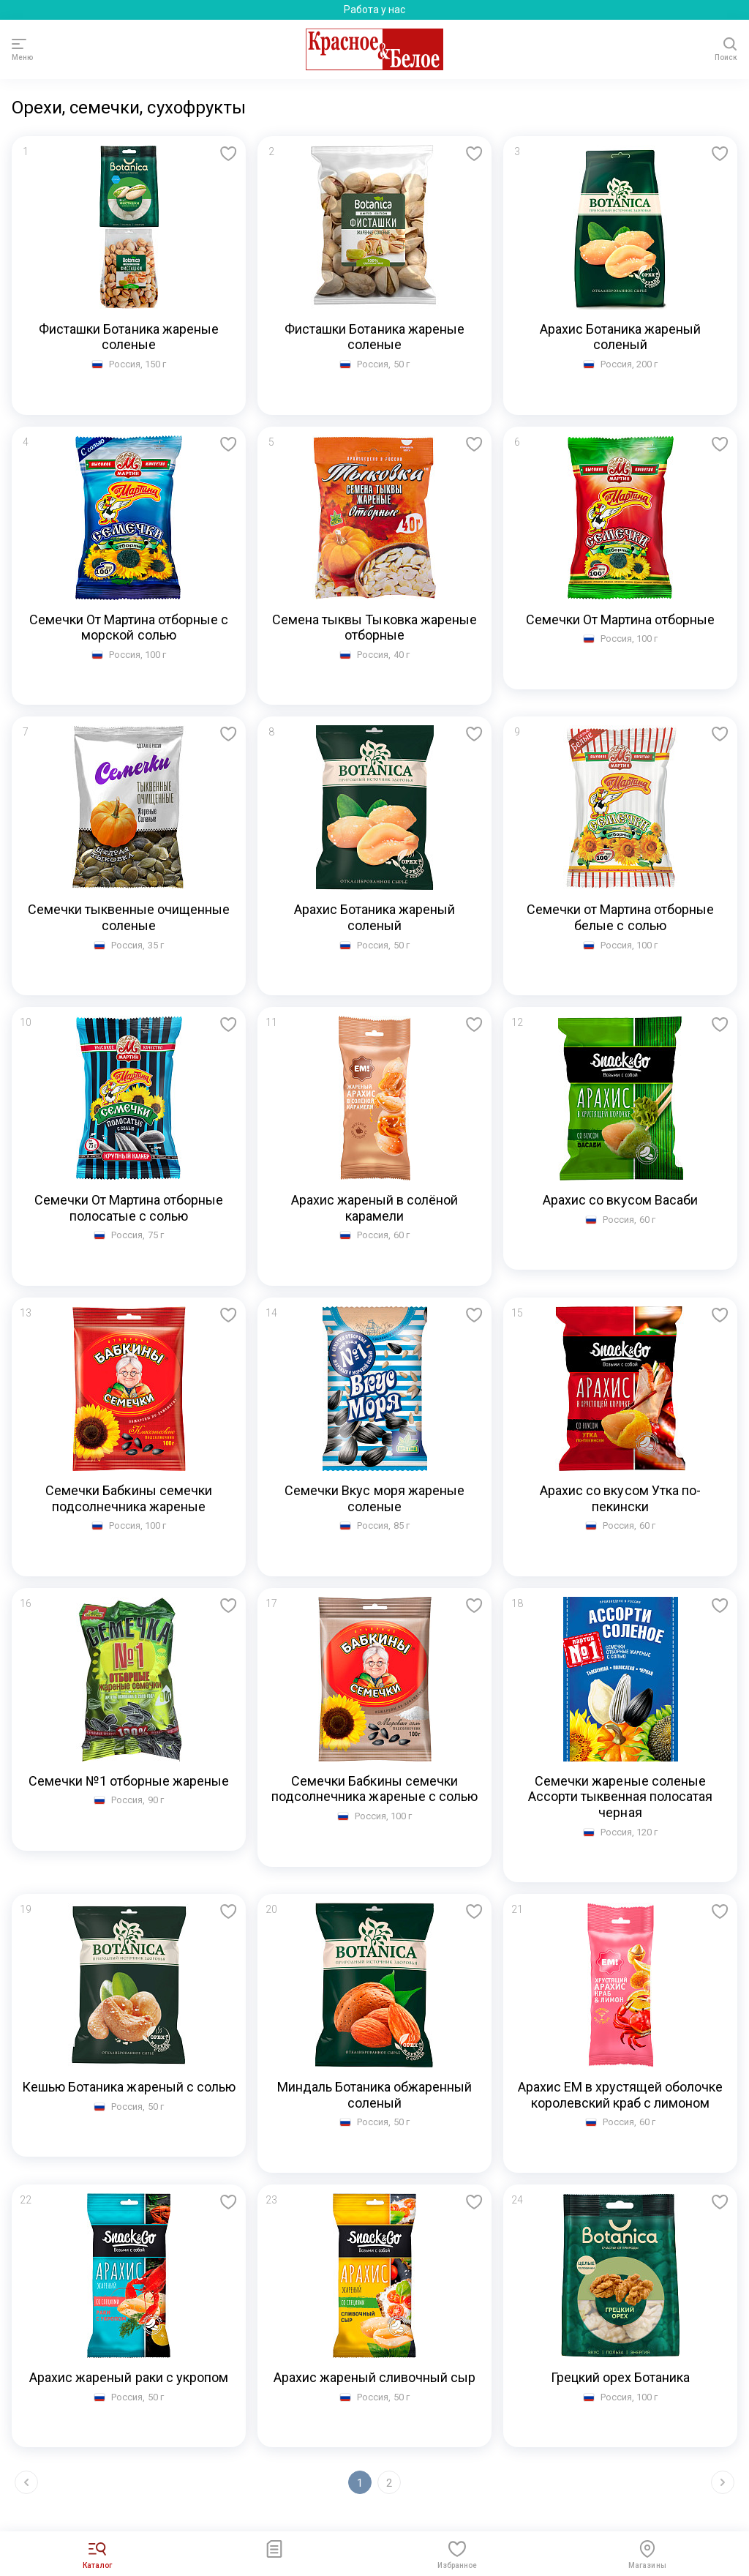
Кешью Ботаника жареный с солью (129, 2086)
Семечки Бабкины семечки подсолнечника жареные (128, 1498)
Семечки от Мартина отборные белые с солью (621, 917)
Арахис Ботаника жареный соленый (620, 337)
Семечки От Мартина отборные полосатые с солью (129, 1208)
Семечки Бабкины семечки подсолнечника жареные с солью (374, 1789)
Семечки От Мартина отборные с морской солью (129, 627)
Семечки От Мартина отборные (620, 619)
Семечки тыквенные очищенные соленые (129, 917)
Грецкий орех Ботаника (620, 2377)
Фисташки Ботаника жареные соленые (129, 337)
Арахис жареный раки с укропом (128, 2377)
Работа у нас (374, 9)
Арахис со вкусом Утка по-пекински (620, 1498)
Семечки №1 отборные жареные (129, 1781)
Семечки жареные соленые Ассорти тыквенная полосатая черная (620, 1796)
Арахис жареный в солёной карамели (375, 1208)
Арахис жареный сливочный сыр (375, 2377)
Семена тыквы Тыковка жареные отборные (374, 627)
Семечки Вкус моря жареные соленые (374, 1498)
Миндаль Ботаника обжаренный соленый (375, 2095)
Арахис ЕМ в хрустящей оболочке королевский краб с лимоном (620, 2095)
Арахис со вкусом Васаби (620, 1200)
